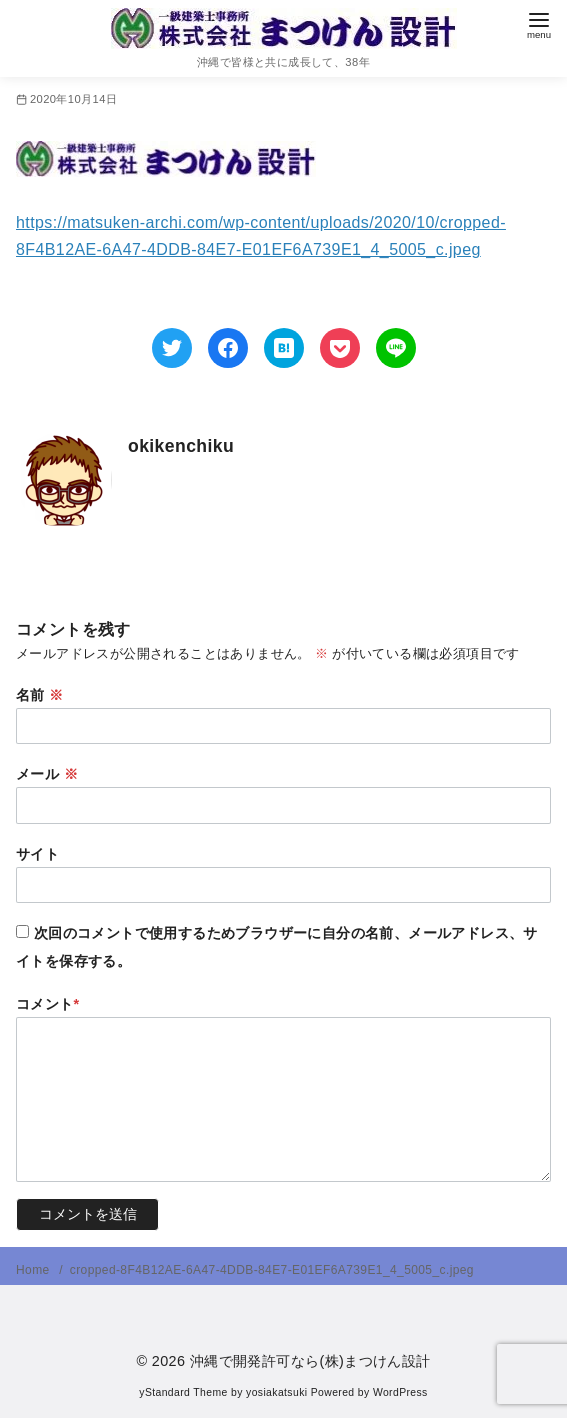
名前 (40, 695)
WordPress (400, 1392)
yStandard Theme (183, 1392)
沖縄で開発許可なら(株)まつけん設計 (310, 1361)
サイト (37, 854)
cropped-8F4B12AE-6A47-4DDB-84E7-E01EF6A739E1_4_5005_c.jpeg (272, 1270)
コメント (48, 1004)
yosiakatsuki (276, 1392)
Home (34, 1270)
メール (47, 774)
